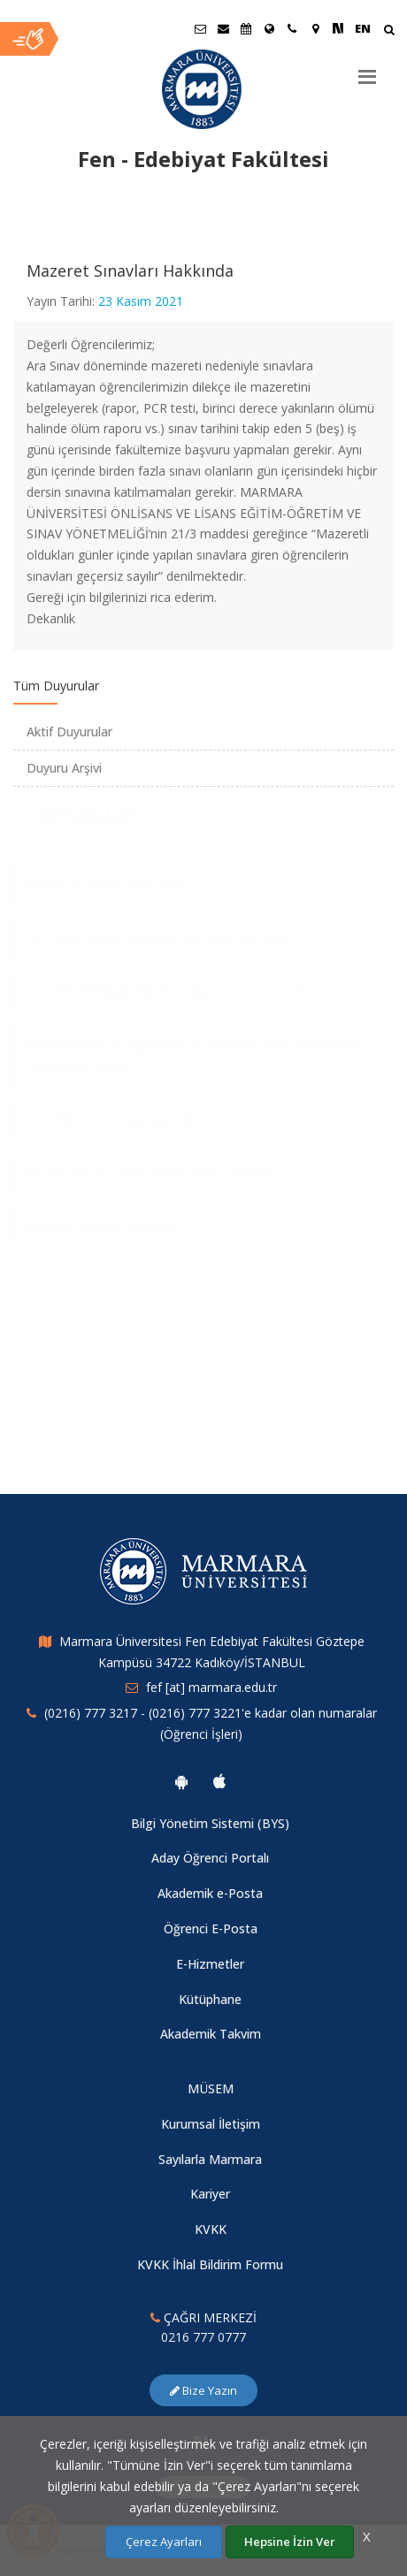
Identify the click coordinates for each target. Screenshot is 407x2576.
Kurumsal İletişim (210, 2123)
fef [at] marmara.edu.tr (211, 1687)
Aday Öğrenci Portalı (210, 1857)
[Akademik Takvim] (246, 28)
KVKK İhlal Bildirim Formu (210, 2264)
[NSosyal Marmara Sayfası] (338, 28)
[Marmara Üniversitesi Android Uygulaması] (181, 1781)
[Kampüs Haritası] (315, 28)
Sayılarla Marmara (210, 2159)
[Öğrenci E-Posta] (200, 28)
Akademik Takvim (210, 2033)
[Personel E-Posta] (223, 28)
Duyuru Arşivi (64, 767)
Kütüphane (210, 1999)
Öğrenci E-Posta (210, 1928)
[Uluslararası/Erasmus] (269, 28)
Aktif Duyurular (69, 731)
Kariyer (210, 2193)
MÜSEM (211, 2088)
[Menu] (367, 70)
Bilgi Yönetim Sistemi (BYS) (210, 1823)
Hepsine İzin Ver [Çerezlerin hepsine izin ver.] (289, 2541)
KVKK (211, 2229)
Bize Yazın (203, 2390)
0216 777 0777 (203, 2336)
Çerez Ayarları (164, 2541)
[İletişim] (292, 28)
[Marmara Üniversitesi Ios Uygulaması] (219, 1781)
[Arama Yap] (389, 31)
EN (363, 28)
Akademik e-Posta (210, 1893)
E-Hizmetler (210, 1963)
